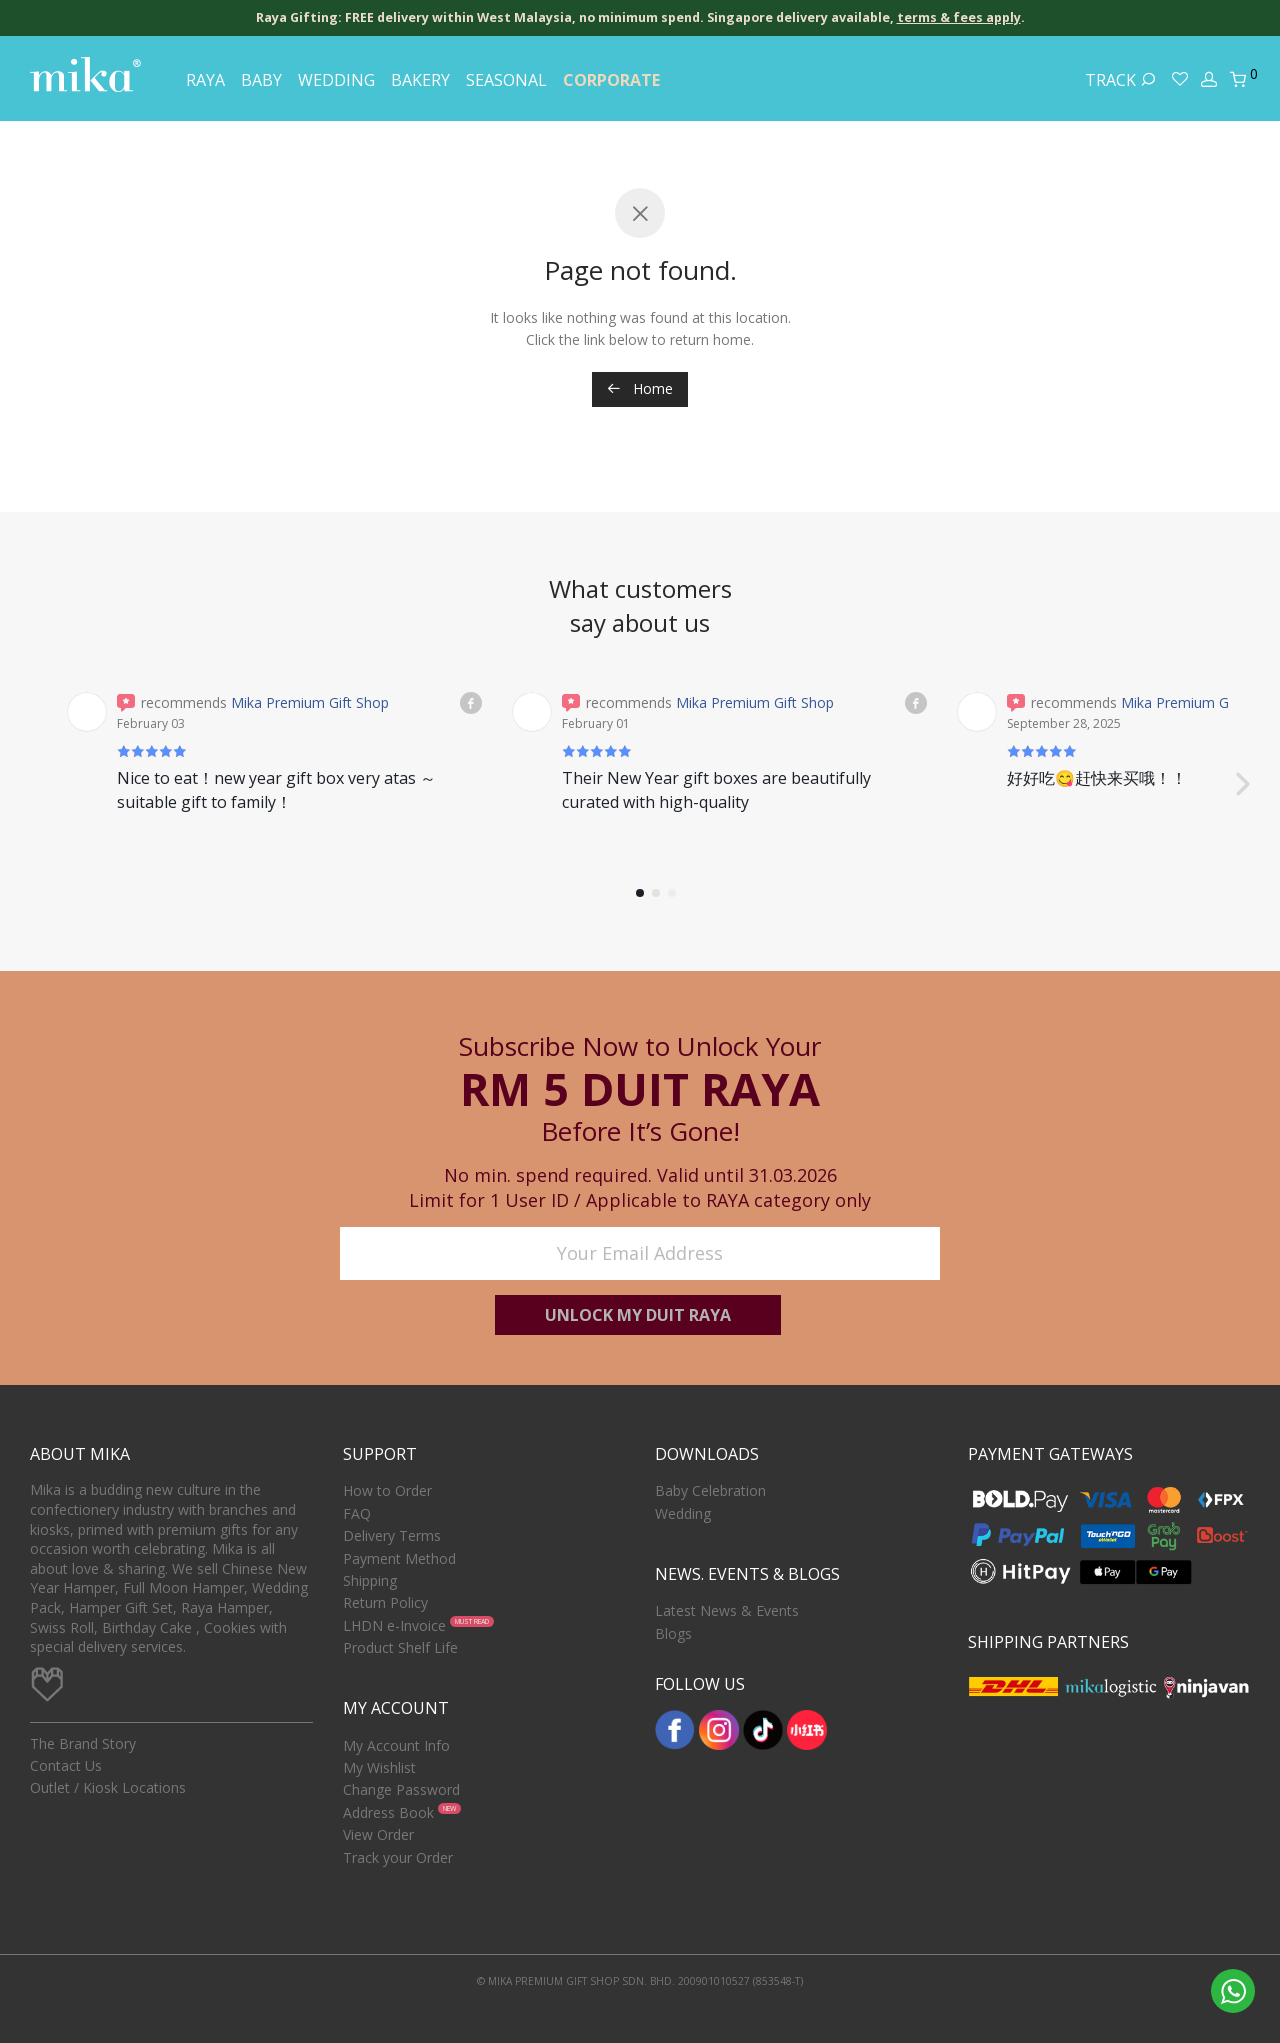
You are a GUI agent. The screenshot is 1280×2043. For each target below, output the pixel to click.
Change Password (401, 1790)
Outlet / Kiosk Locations (108, 1788)
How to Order (387, 1490)
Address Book (388, 1812)
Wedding (336, 80)
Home (640, 388)
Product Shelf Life (400, 1647)
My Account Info (396, 1745)
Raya (205, 80)
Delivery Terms (392, 1535)
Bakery (420, 80)
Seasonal (506, 80)
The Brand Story (83, 1743)
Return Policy (385, 1602)
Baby (261, 80)
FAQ (357, 1513)
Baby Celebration (710, 1490)
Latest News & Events (727, 1610)
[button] (1242, 772)
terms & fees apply (959, 17)
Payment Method (399, 1558)
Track (1120, 80)
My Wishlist (379, 1767)
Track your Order (398, 1857)
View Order (378, 1834)
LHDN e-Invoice (394, 1625)
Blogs (673, 1633)
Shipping (370, 1580)
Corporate (611, 80)
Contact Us (66, 1765)
